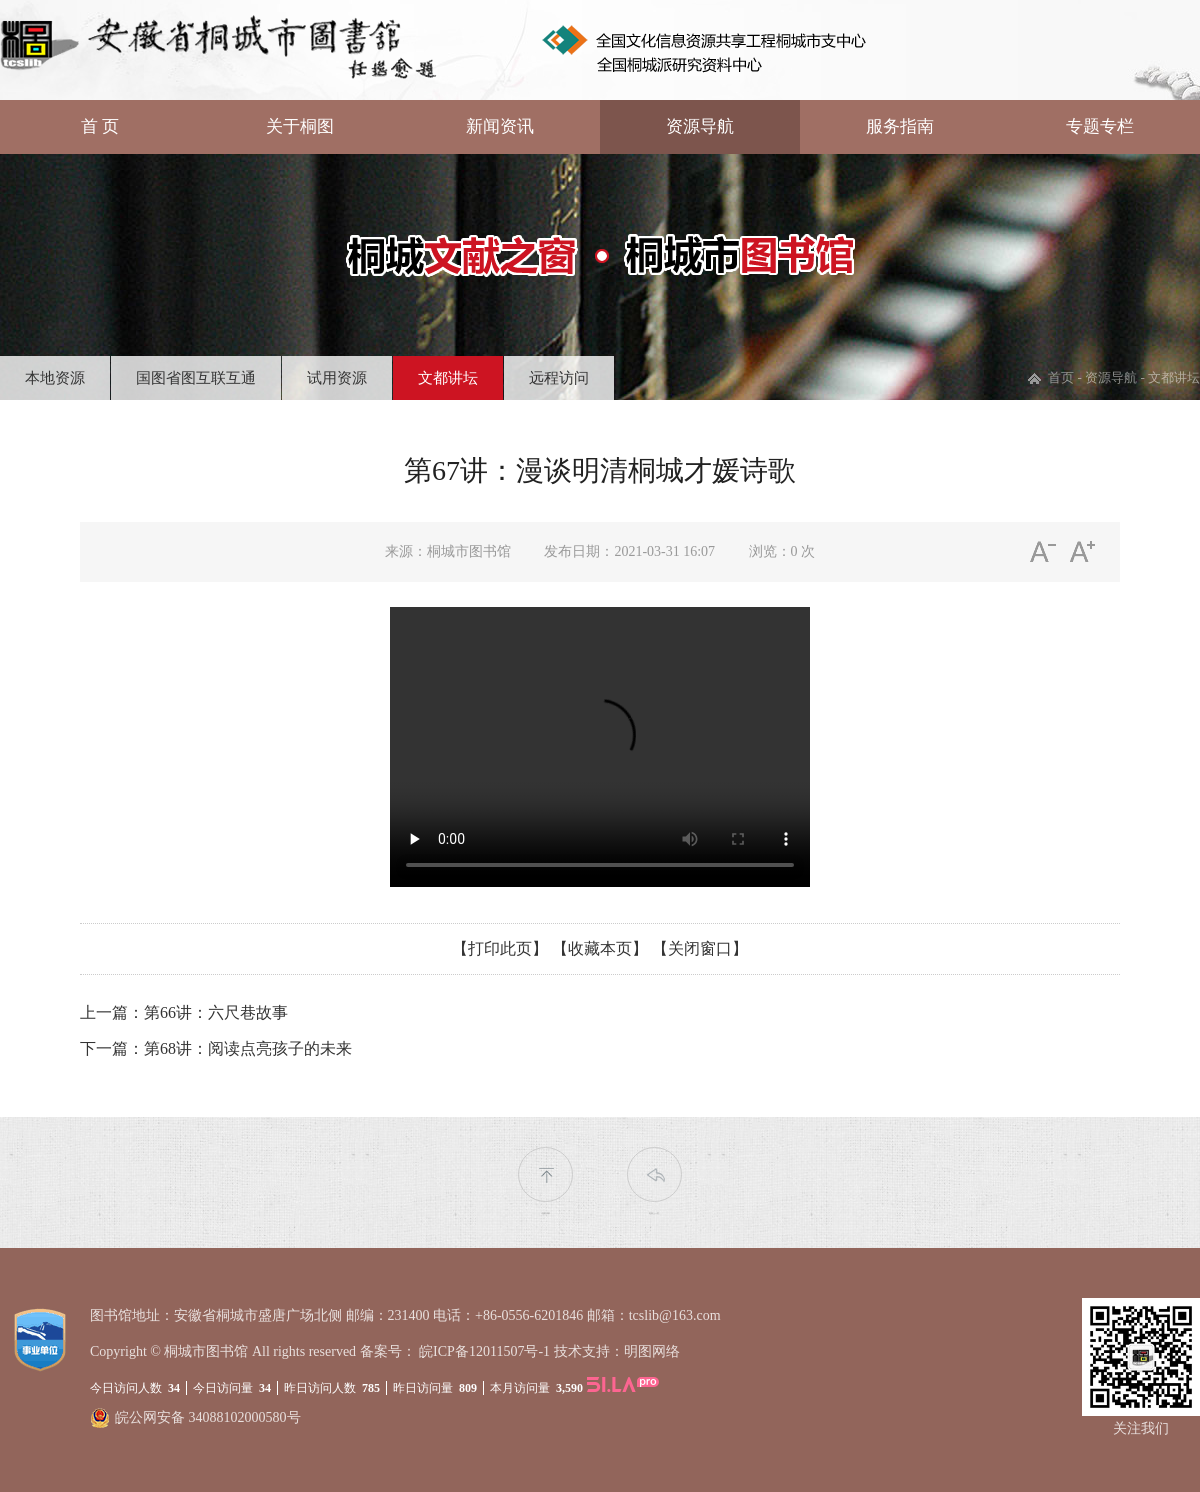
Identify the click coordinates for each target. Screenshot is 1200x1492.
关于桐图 (300, 126)
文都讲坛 (448, 378)
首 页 (100, 126)
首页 (1061, 377)
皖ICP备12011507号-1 (484, 1351)
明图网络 (652, 1351)
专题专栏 (1100, 126)
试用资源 (337, 378)
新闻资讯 (500, 126)
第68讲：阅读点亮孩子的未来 (248, 1048)
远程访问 (559, 378)
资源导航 (700, 126)
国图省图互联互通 (196, 378)
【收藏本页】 (600, 948)
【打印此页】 (500, 948)
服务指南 (900, 126)
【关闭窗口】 (700, 948)
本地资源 (55, 378)
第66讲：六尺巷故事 (216, 1012)
